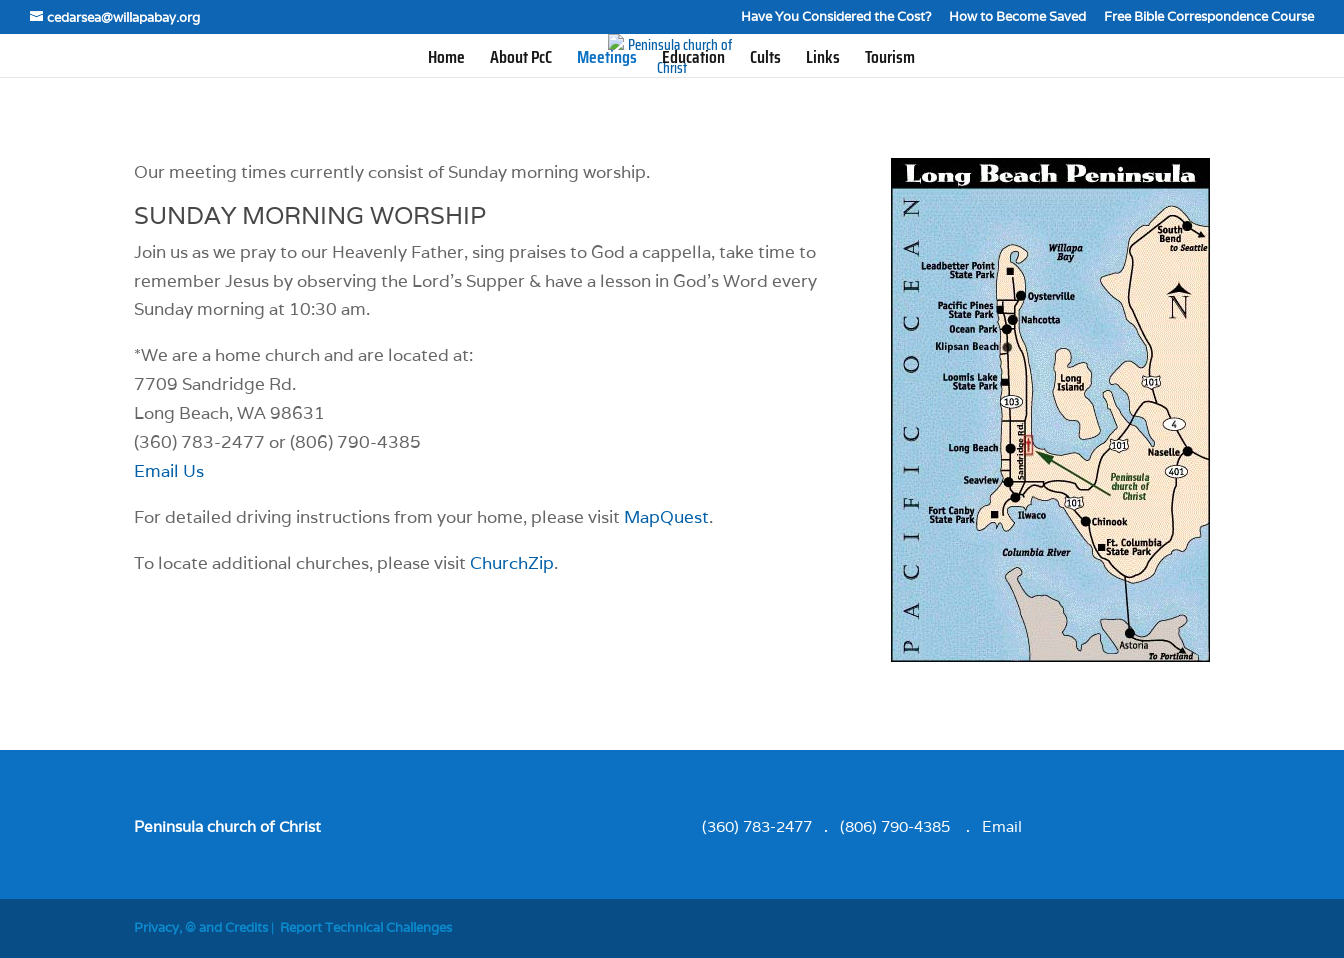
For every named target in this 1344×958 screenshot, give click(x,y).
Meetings (607, 60)
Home (446, 60)
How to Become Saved (1017, 17)
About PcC (521, 60)
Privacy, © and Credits (201, 927)
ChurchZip (512, 563)
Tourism (890, 60)
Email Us (169, 471)
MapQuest (666, 517)
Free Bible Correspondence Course (1209, 17)
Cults (765, 60)
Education (693, 60)
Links (823, 60)
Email (1002, 826)
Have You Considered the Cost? (836, 17)
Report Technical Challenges (366, 927)
